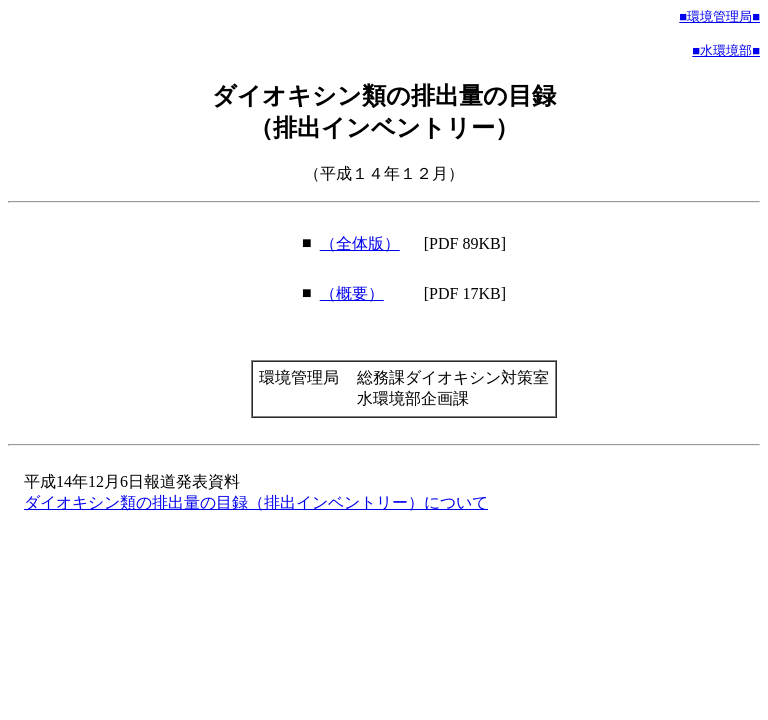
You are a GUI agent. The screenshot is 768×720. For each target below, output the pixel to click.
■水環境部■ (726, 50)
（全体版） (360, 243)
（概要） (352, 293)
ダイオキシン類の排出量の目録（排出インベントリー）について (256, 502)
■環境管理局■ (719, 16)
